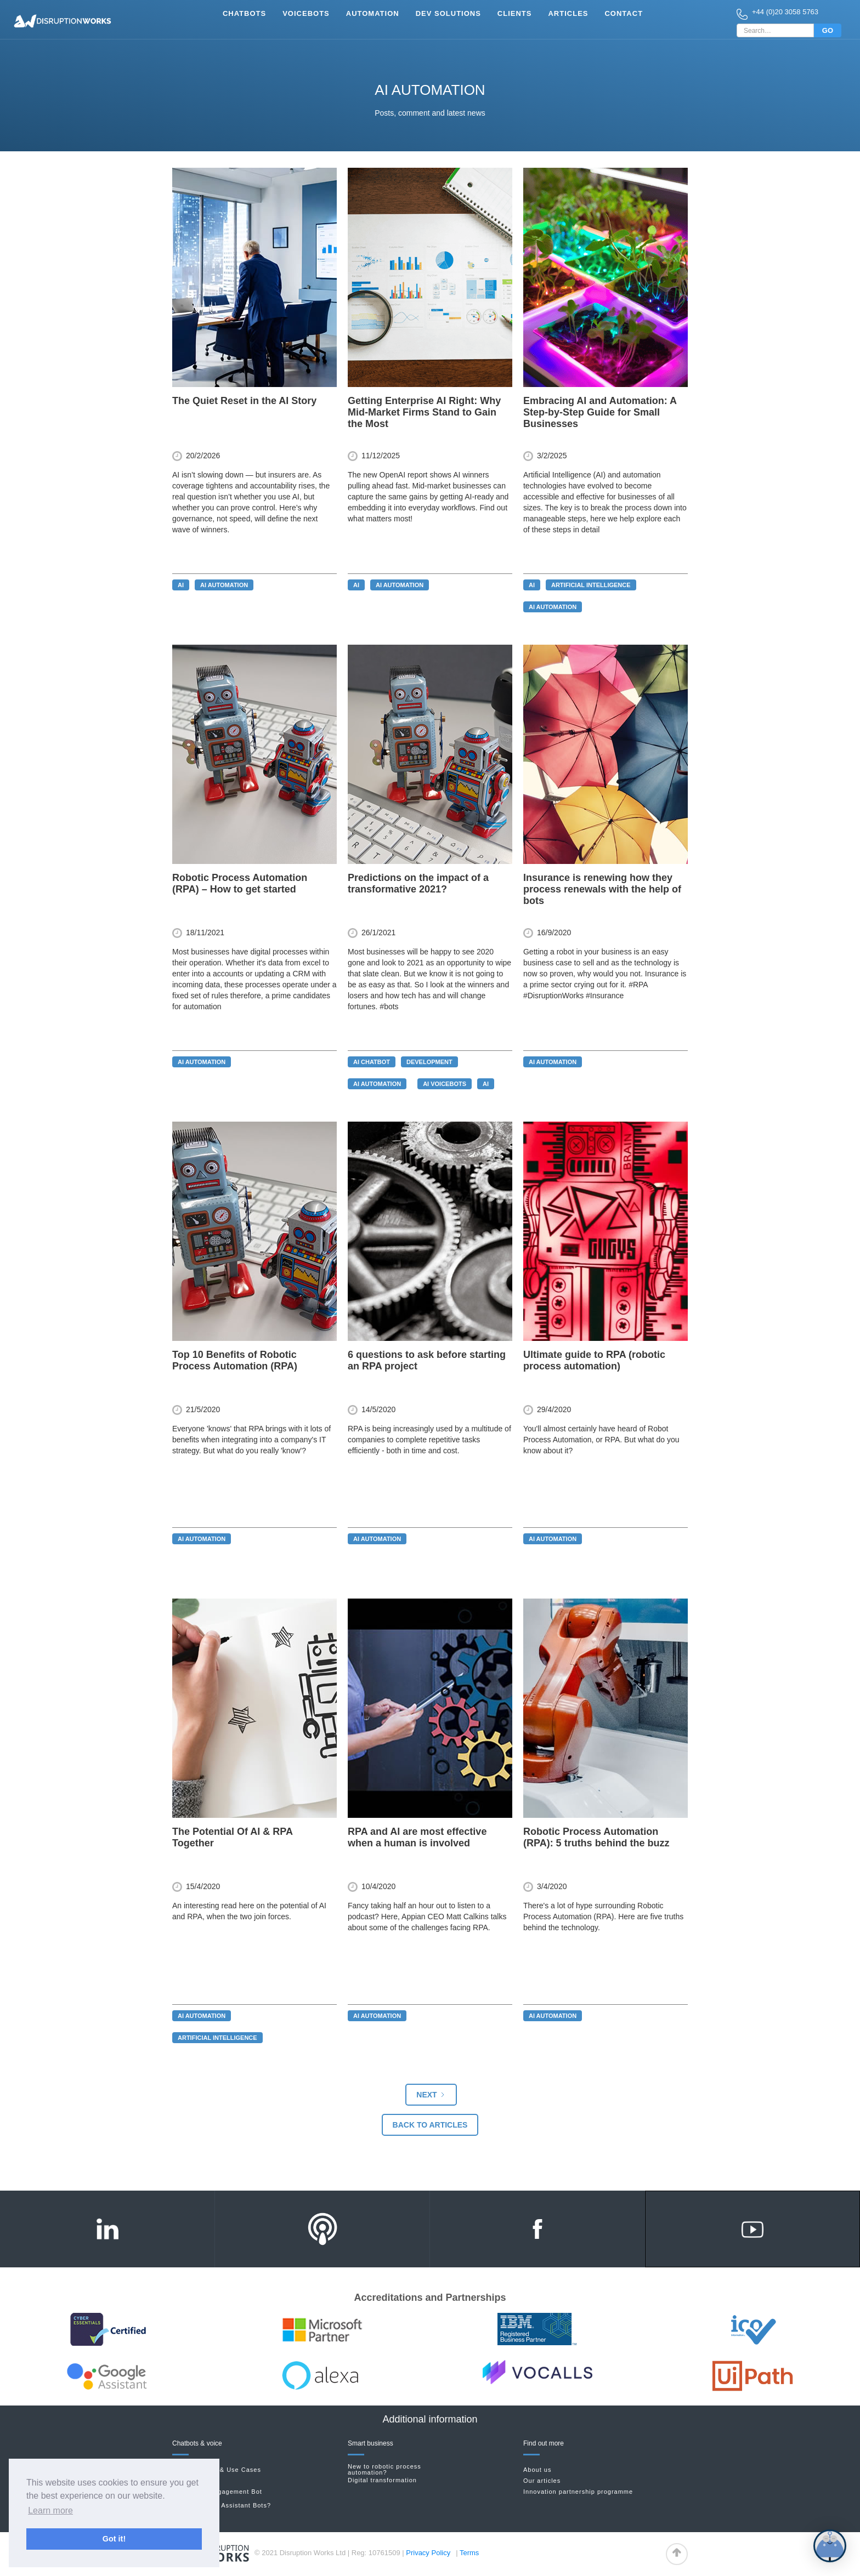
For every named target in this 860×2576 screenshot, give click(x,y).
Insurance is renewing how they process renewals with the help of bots (602, 889)
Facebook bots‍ (195, 2481)
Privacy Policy (428, 2553)
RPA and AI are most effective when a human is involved (417, 1837)
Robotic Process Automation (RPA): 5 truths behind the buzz (596, 1837)
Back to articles (430, 2124)
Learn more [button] (50, 2510)
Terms (469, 2553)
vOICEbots (306, 13)
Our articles (542, 2481)
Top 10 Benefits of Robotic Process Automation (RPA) (234, 1360)
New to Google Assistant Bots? (221, 2505)
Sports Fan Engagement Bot (217, 2492)
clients (514, 13)
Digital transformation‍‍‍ (382, 2480)
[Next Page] (430, 2095)
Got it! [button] (114, 2538)
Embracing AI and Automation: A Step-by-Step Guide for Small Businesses (599, 412)
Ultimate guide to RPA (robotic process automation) (594, 1360)
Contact (623, 13)
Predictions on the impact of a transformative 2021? (418, 883)
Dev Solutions (448, 13)
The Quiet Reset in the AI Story (244, 400)
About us (537, 2470)
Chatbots (244, 13)
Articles (568, 13)
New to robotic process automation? (384, 2470)
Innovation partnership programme (578, 2492)
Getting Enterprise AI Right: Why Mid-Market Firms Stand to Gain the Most (424, 412)
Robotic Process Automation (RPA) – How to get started (239, 883)
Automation (372, 13)
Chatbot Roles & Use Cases (216, 2470)
